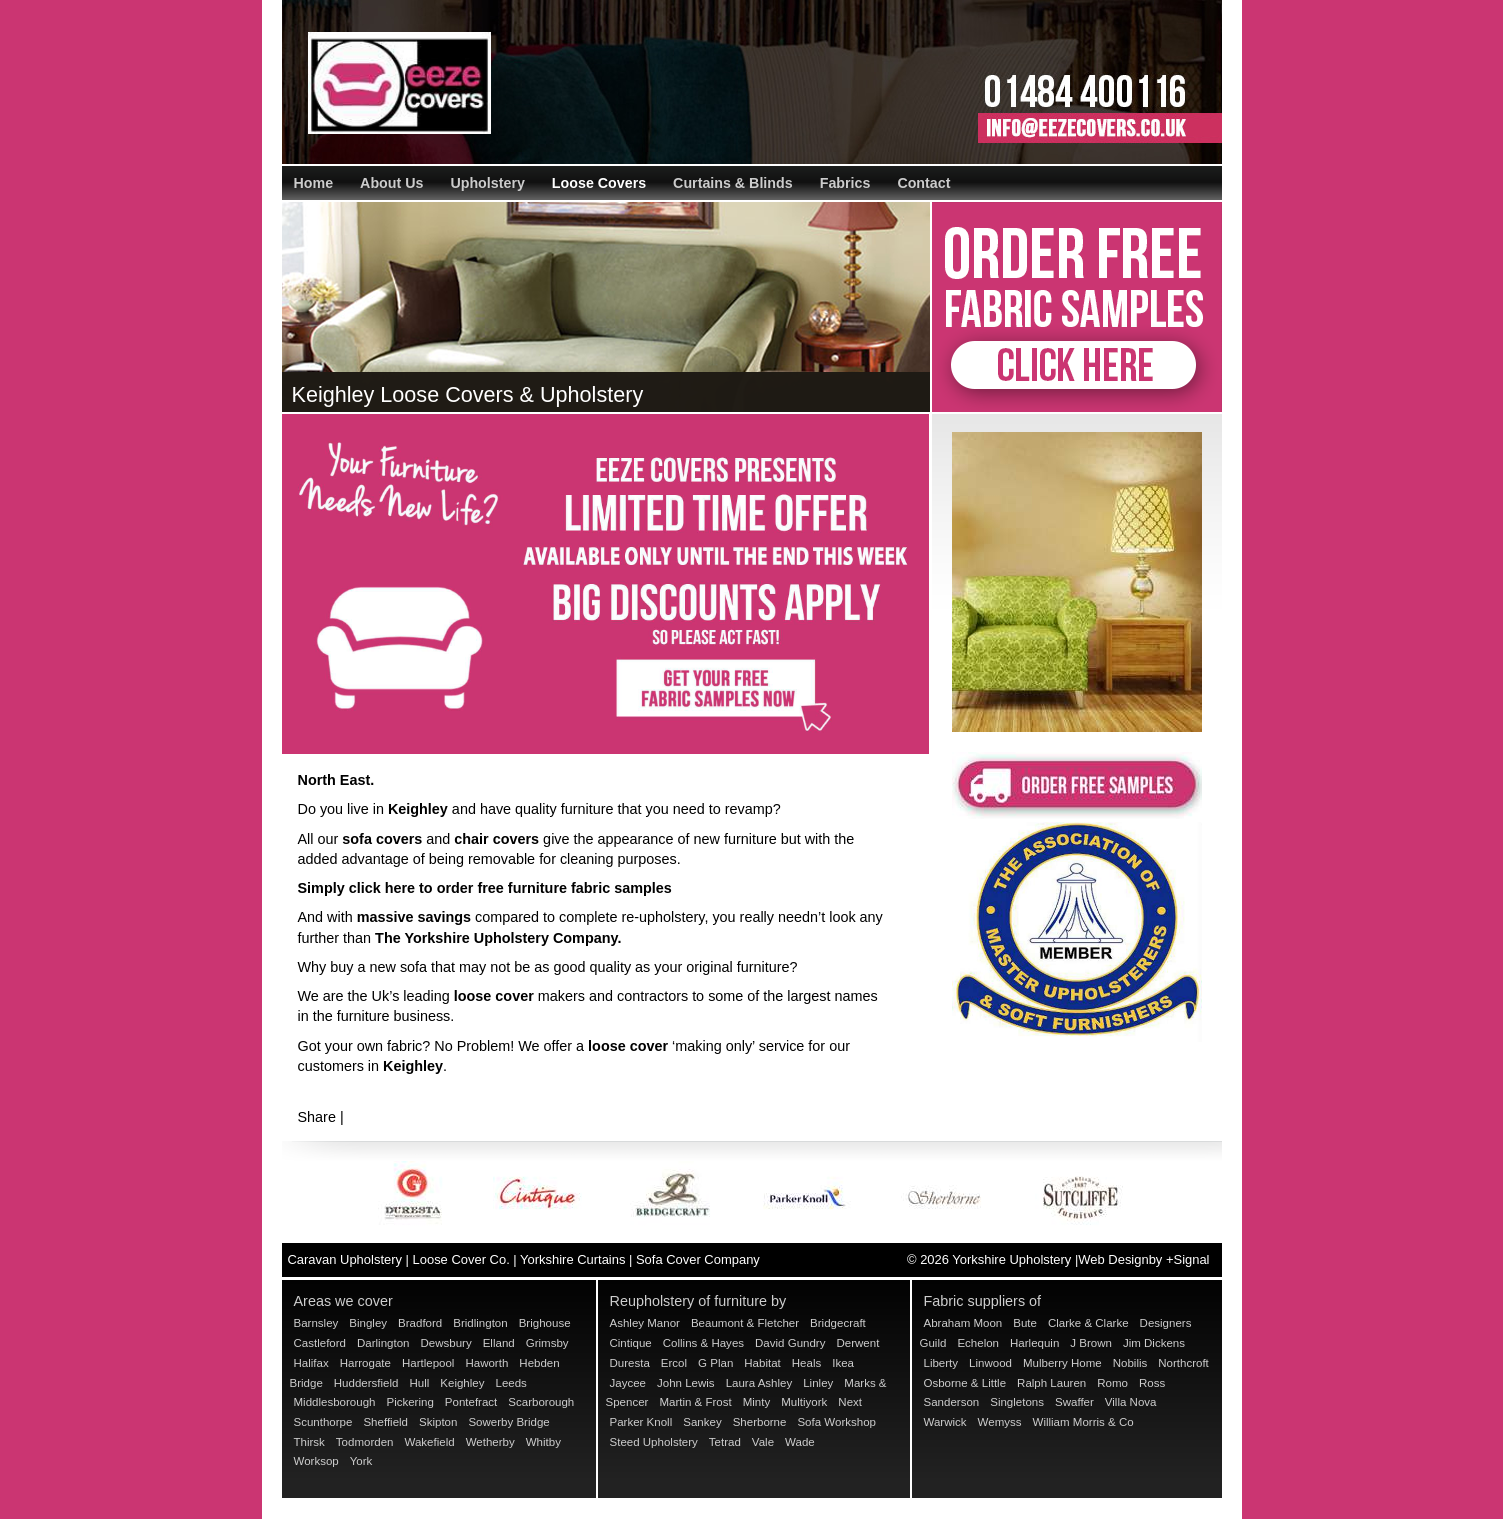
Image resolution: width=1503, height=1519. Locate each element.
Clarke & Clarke (1088, 1323)
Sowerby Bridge (508, 1422)
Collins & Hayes (703, 1343)
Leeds (510, 1383)
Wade (800, 1442)
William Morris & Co (1083, 1422)
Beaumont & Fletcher (745, 1323)
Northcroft (1183, 1363)
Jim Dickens (1154, 1343)
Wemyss (1000, 1422)
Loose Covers (599, 183)
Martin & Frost (695, 1402)
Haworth (486, 1363)
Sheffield (385, 1422)
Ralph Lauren (1051, 1383)
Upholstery (487, 183)
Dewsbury (445, 1343)
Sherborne (760, 1422)
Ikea (843, 1363)
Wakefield (429, 1442)
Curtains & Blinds (733, 183)
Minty (757, 1402)
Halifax (311, 1363)
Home (314, 183)
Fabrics (845, 183)
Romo (1112, 1383)
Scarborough (541, 1402)
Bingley (368, 1323)
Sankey (702, 1422)
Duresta (630, 1363)
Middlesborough (335, 1402)
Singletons (1017, 1402)
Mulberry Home (1062, 1363)
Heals (806, 1363)
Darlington (383, 1343)
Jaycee (628, 1383)
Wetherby (490, 1442)
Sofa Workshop (836, 1422)
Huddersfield (366, 1383)
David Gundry (790, 1343)
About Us (391, 183)
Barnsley (316, 1323)
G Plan (715, 1363)
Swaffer (1074, 1402)
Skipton (438, 1422)
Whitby (543, 1442)
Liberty (941, 1363)
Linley (818, 1383)
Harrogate (365, 1363)
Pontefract (471, 1402)
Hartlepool (428, 1363)
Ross (1152, 1383)
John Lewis (686, 1383)
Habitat (762, 1363)
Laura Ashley (759, 1383)
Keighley (462, 1383)
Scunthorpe (323, 1422)
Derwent (857, 1343)
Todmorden (365, 1442)
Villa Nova (1131, 1402)
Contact (923, 183)
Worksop (316, 1461)
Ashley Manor (645, 1323)
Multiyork (804, 1402)
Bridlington (480, 1323)
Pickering (409, 1402)
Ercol (674, 1363)
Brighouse (545, 1323)
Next (850, 1402)
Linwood (990, 1363)
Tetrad (725, 1442)
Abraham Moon (963, 1323)
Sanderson (952, 1402)
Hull (419, 1383)
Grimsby (547, 1343)
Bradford (420, 1323)
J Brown (1091, 1343)
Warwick (945, 1422)
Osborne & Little (965, 1383)
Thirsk (309, 1442)
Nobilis (1130, 1363)
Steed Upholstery (654, 1442)
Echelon (978, 1343)
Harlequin (1034, 1343)
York (361, 1461)
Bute (1025, 1323)
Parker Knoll (641, 1422)
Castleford (320, 1343)
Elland (499, 1343)
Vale (763, 1442)
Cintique (631, 1343)
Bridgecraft (838, 1323)
